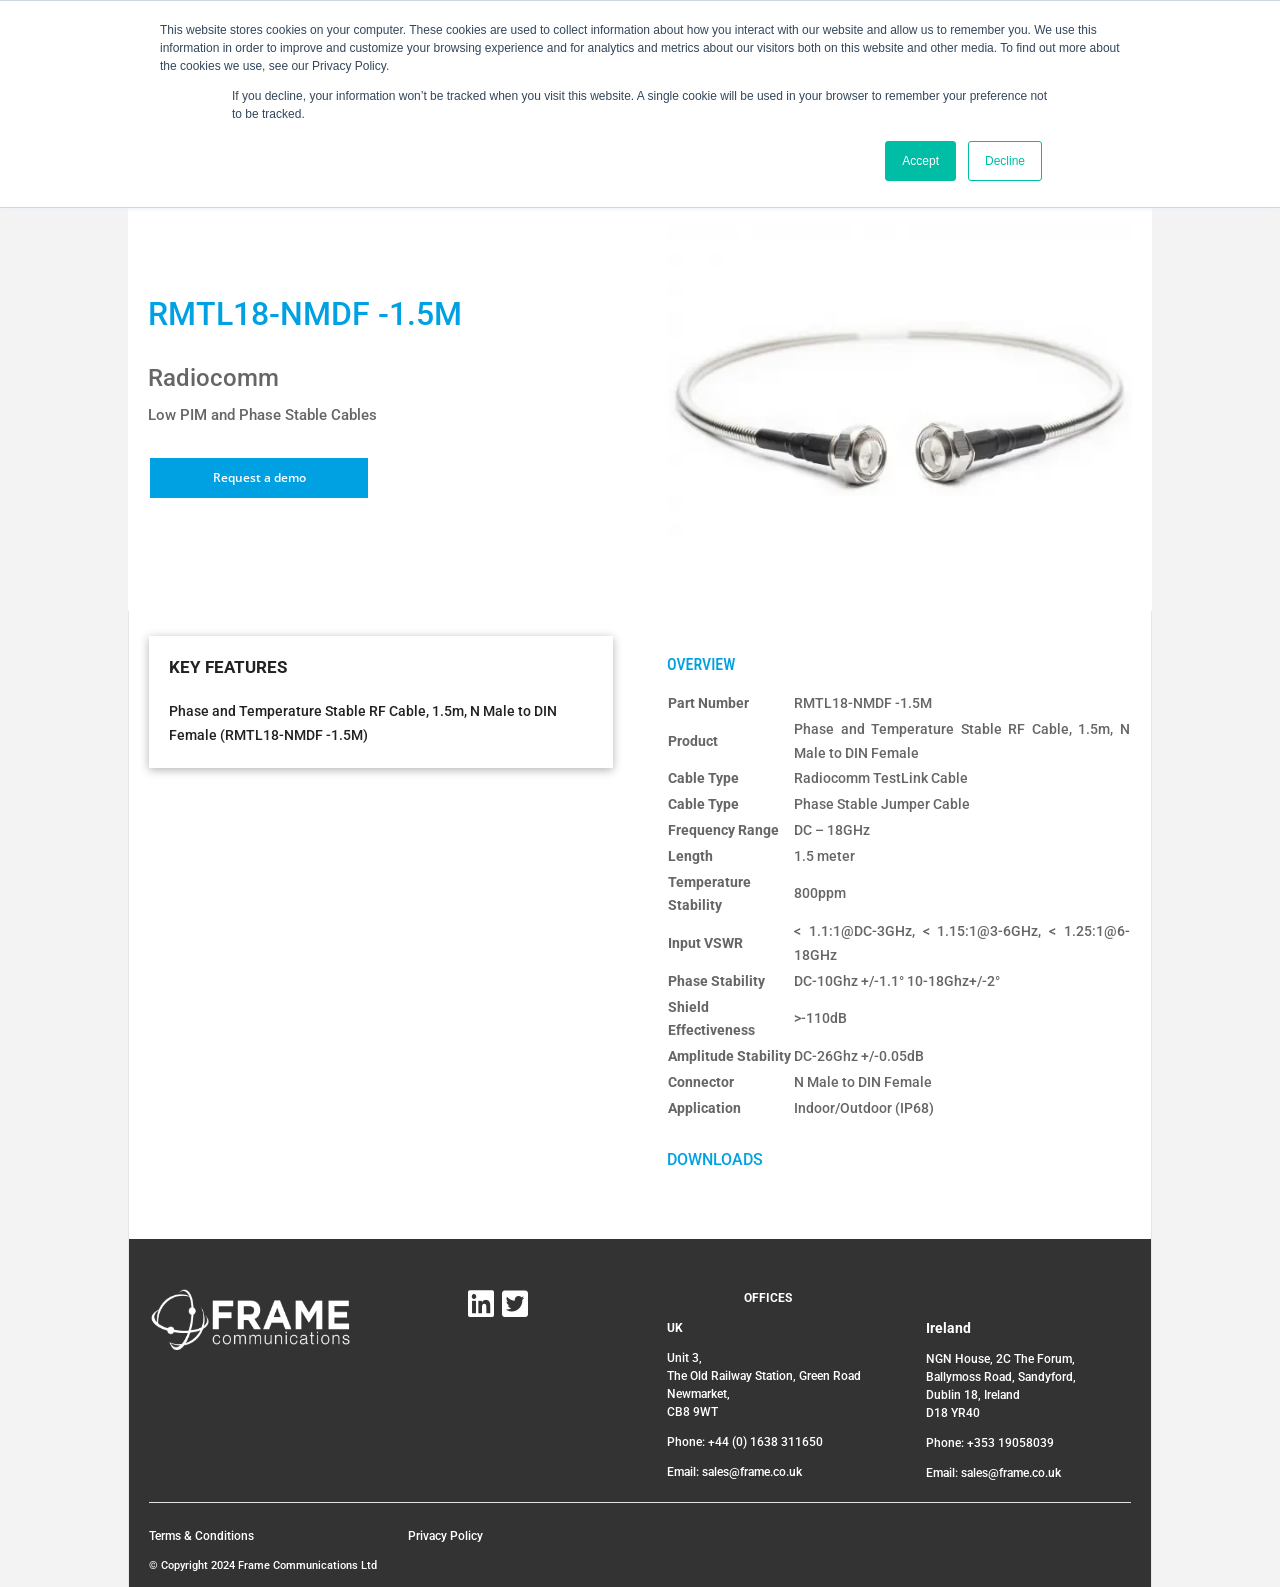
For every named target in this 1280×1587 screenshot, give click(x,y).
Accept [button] (920, 161)
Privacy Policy (445, 1536)
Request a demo (259, 477)
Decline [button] (1005, 161)
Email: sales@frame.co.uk (734, 1472)
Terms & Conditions (201, 1536)
